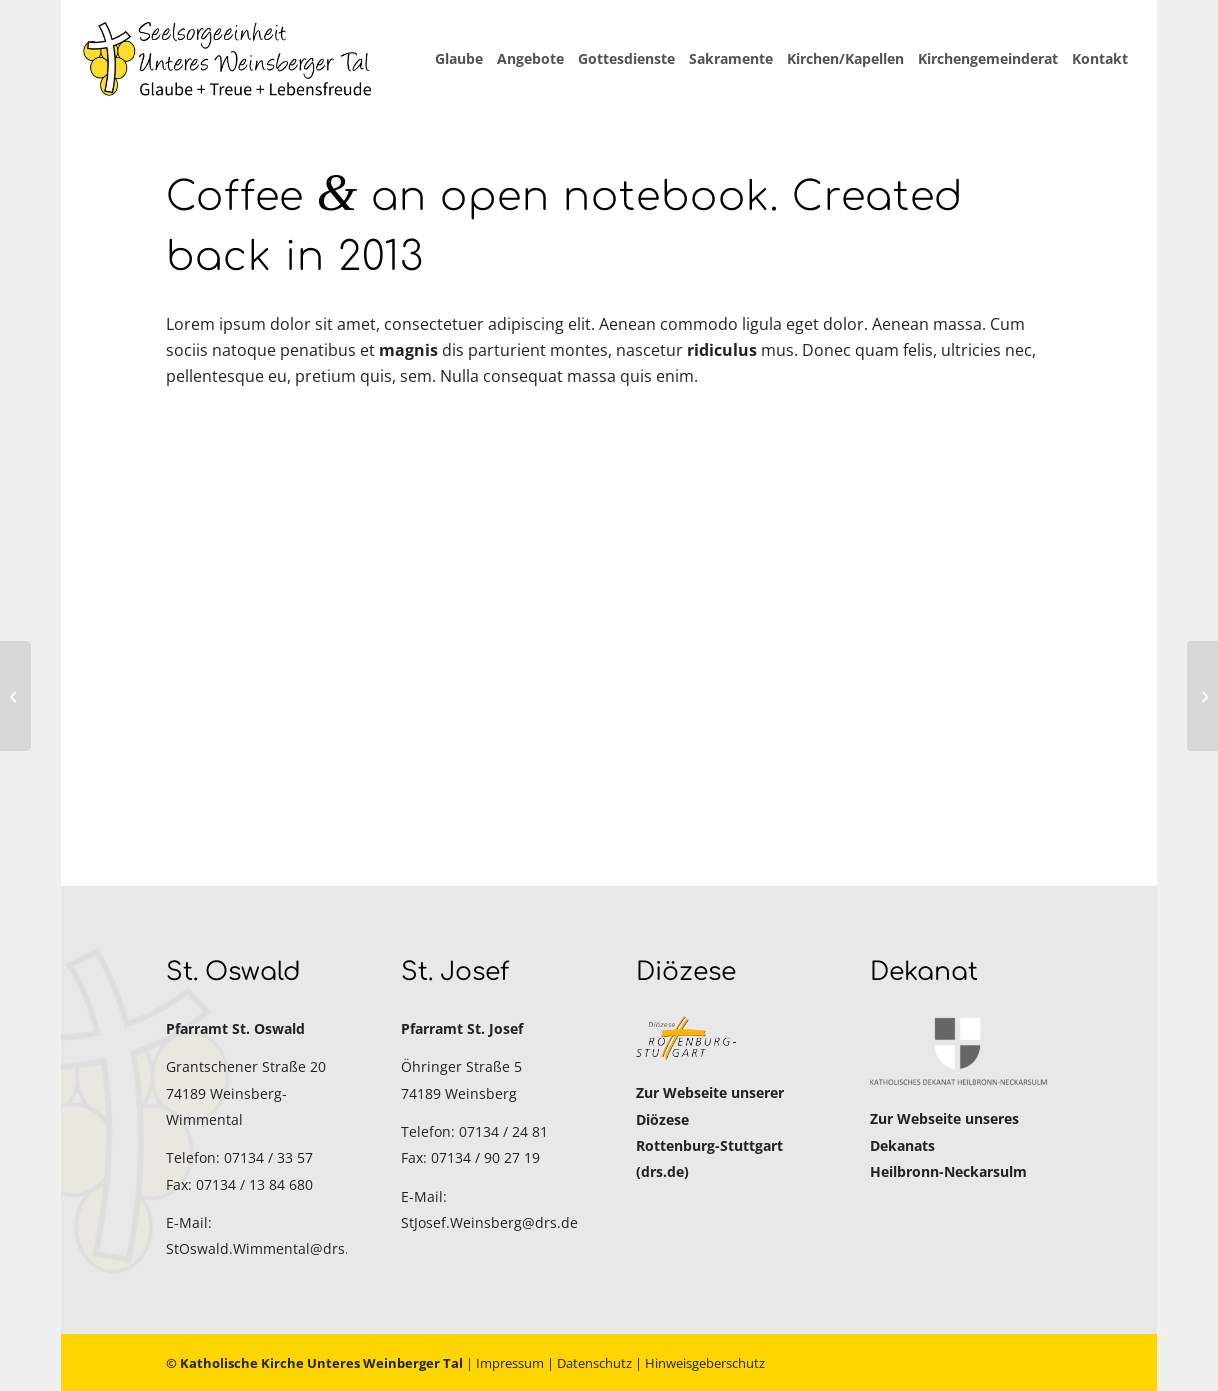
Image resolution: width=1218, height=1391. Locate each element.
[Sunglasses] (1202, 696)
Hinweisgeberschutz (705, 1363)
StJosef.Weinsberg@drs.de (489, 1222)
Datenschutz (594, 1363)
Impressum (510, 1363)
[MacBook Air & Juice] (15, 696)
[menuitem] (459, 59)
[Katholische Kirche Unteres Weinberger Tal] (228, 59)
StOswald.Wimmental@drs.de (266, 1248)
